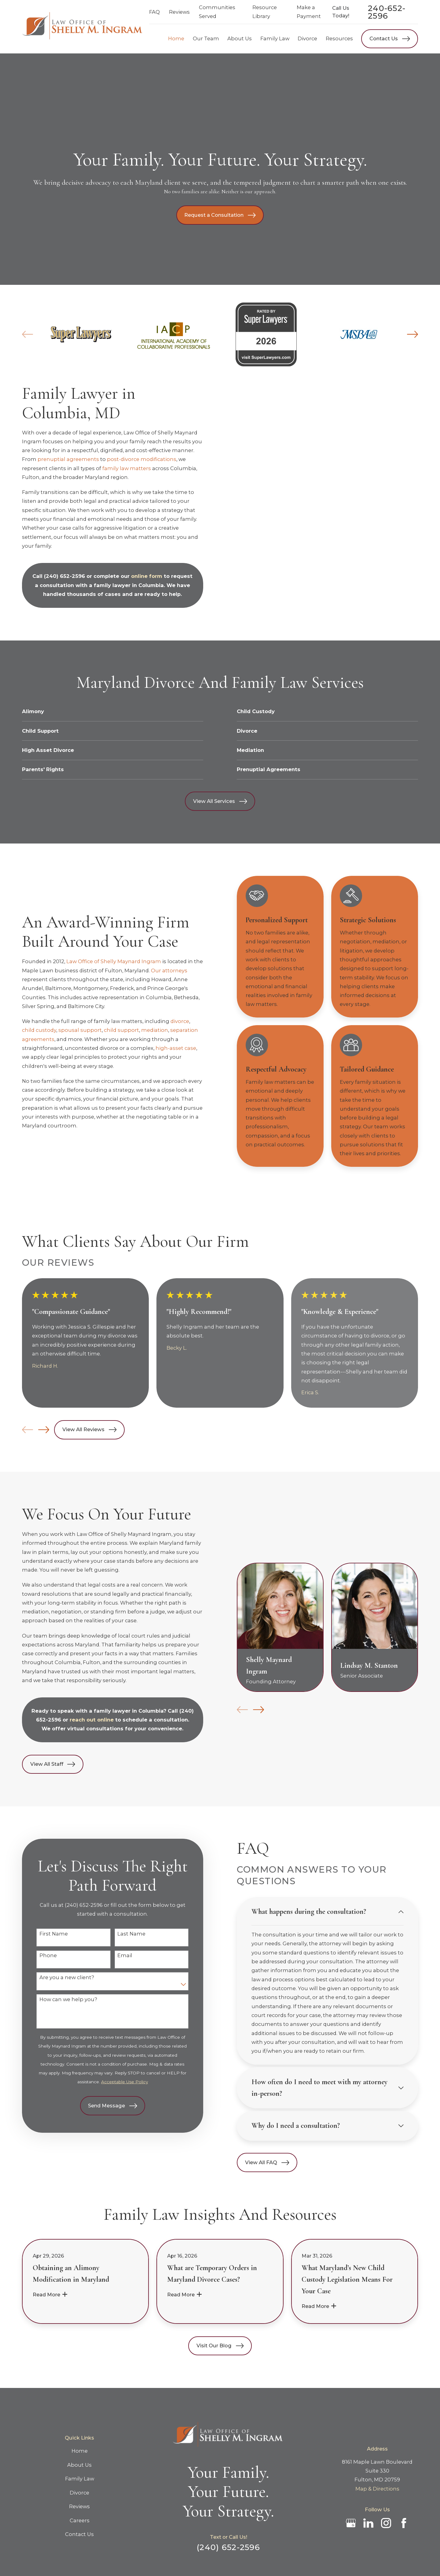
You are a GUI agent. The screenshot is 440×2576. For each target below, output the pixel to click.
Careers (80, 2520)
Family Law (79, 2479)
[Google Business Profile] (351, 2523)
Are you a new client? (56, 1977)
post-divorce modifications (132, 459)
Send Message (102, 2106)
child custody (39, 1030)
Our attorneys (169, 970)
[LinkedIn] (368, 2523)
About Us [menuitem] (239, 38)
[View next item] (43, 1429)
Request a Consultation (219, 215)
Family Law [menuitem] (274, 38)
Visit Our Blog (220, 2346)
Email (115, 1955)
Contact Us (389, 39)
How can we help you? (58, 1999)
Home (80, 2451)
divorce (179, 1021)
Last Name (122, 1934)
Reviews (179, 12)
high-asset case (176, 1048)
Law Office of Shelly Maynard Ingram (113, 961)
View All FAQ (257, 2163)
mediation (154, 1030)
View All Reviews (89, 1430)
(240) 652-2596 (54, 576)
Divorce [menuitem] (307, 38)
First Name (43, 1934)
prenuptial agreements (58, 459)
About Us (79, 2465)
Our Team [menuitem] (206, 38)
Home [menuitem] (176, 38)
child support (121, 1030)
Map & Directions (377, 2489)
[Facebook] (404, 2523)
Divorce (79, 2493)
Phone (38, 1955)
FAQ (154, 12)
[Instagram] (386, 2523)
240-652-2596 (386, 12)
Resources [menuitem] (339, 38)
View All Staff (42, 1764)
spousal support (80, 1030)
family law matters (117, 468)
